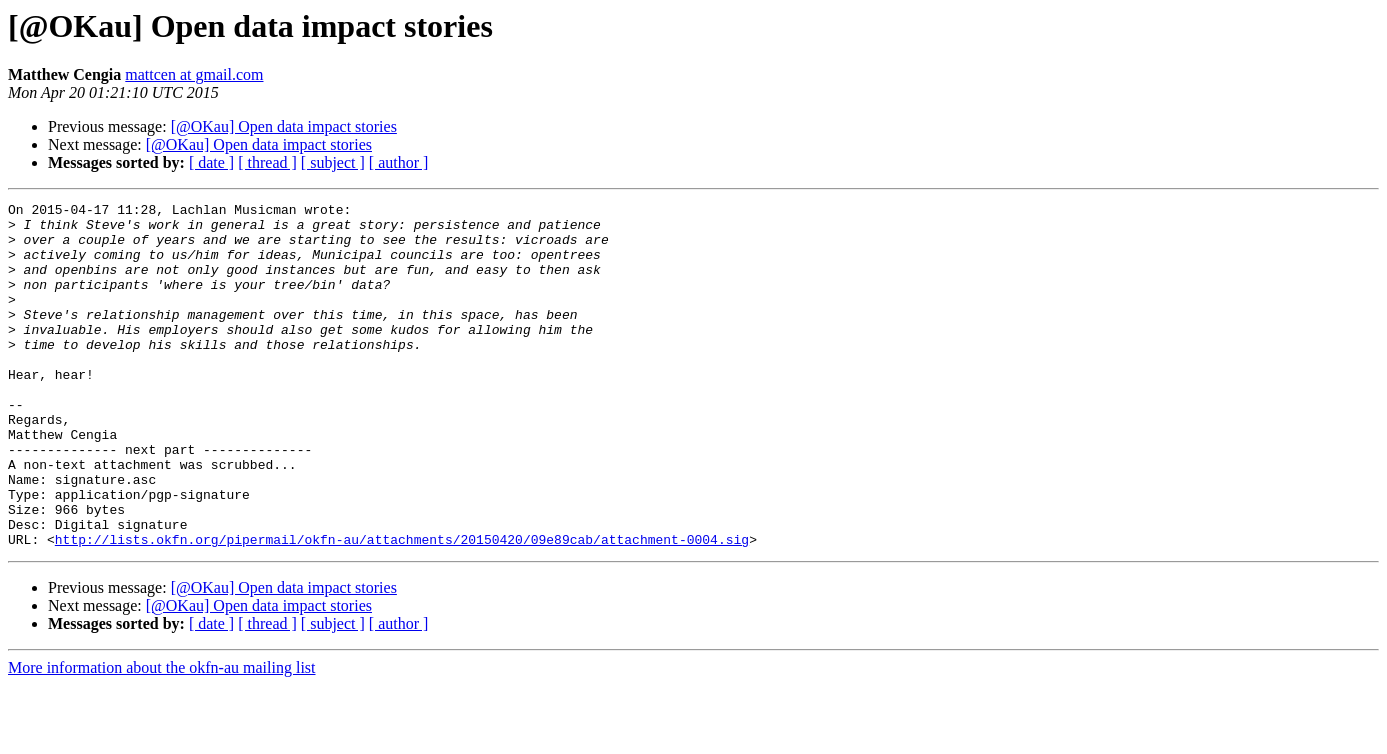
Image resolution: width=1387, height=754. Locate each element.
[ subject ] (333, 162)
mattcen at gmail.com (194, 74)
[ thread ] (267, 162)
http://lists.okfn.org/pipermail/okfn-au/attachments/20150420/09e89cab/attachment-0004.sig (402, 608)
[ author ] (399, 162)
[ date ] (211, 162)
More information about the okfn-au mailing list (162, 736)
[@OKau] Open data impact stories (284, 126)
